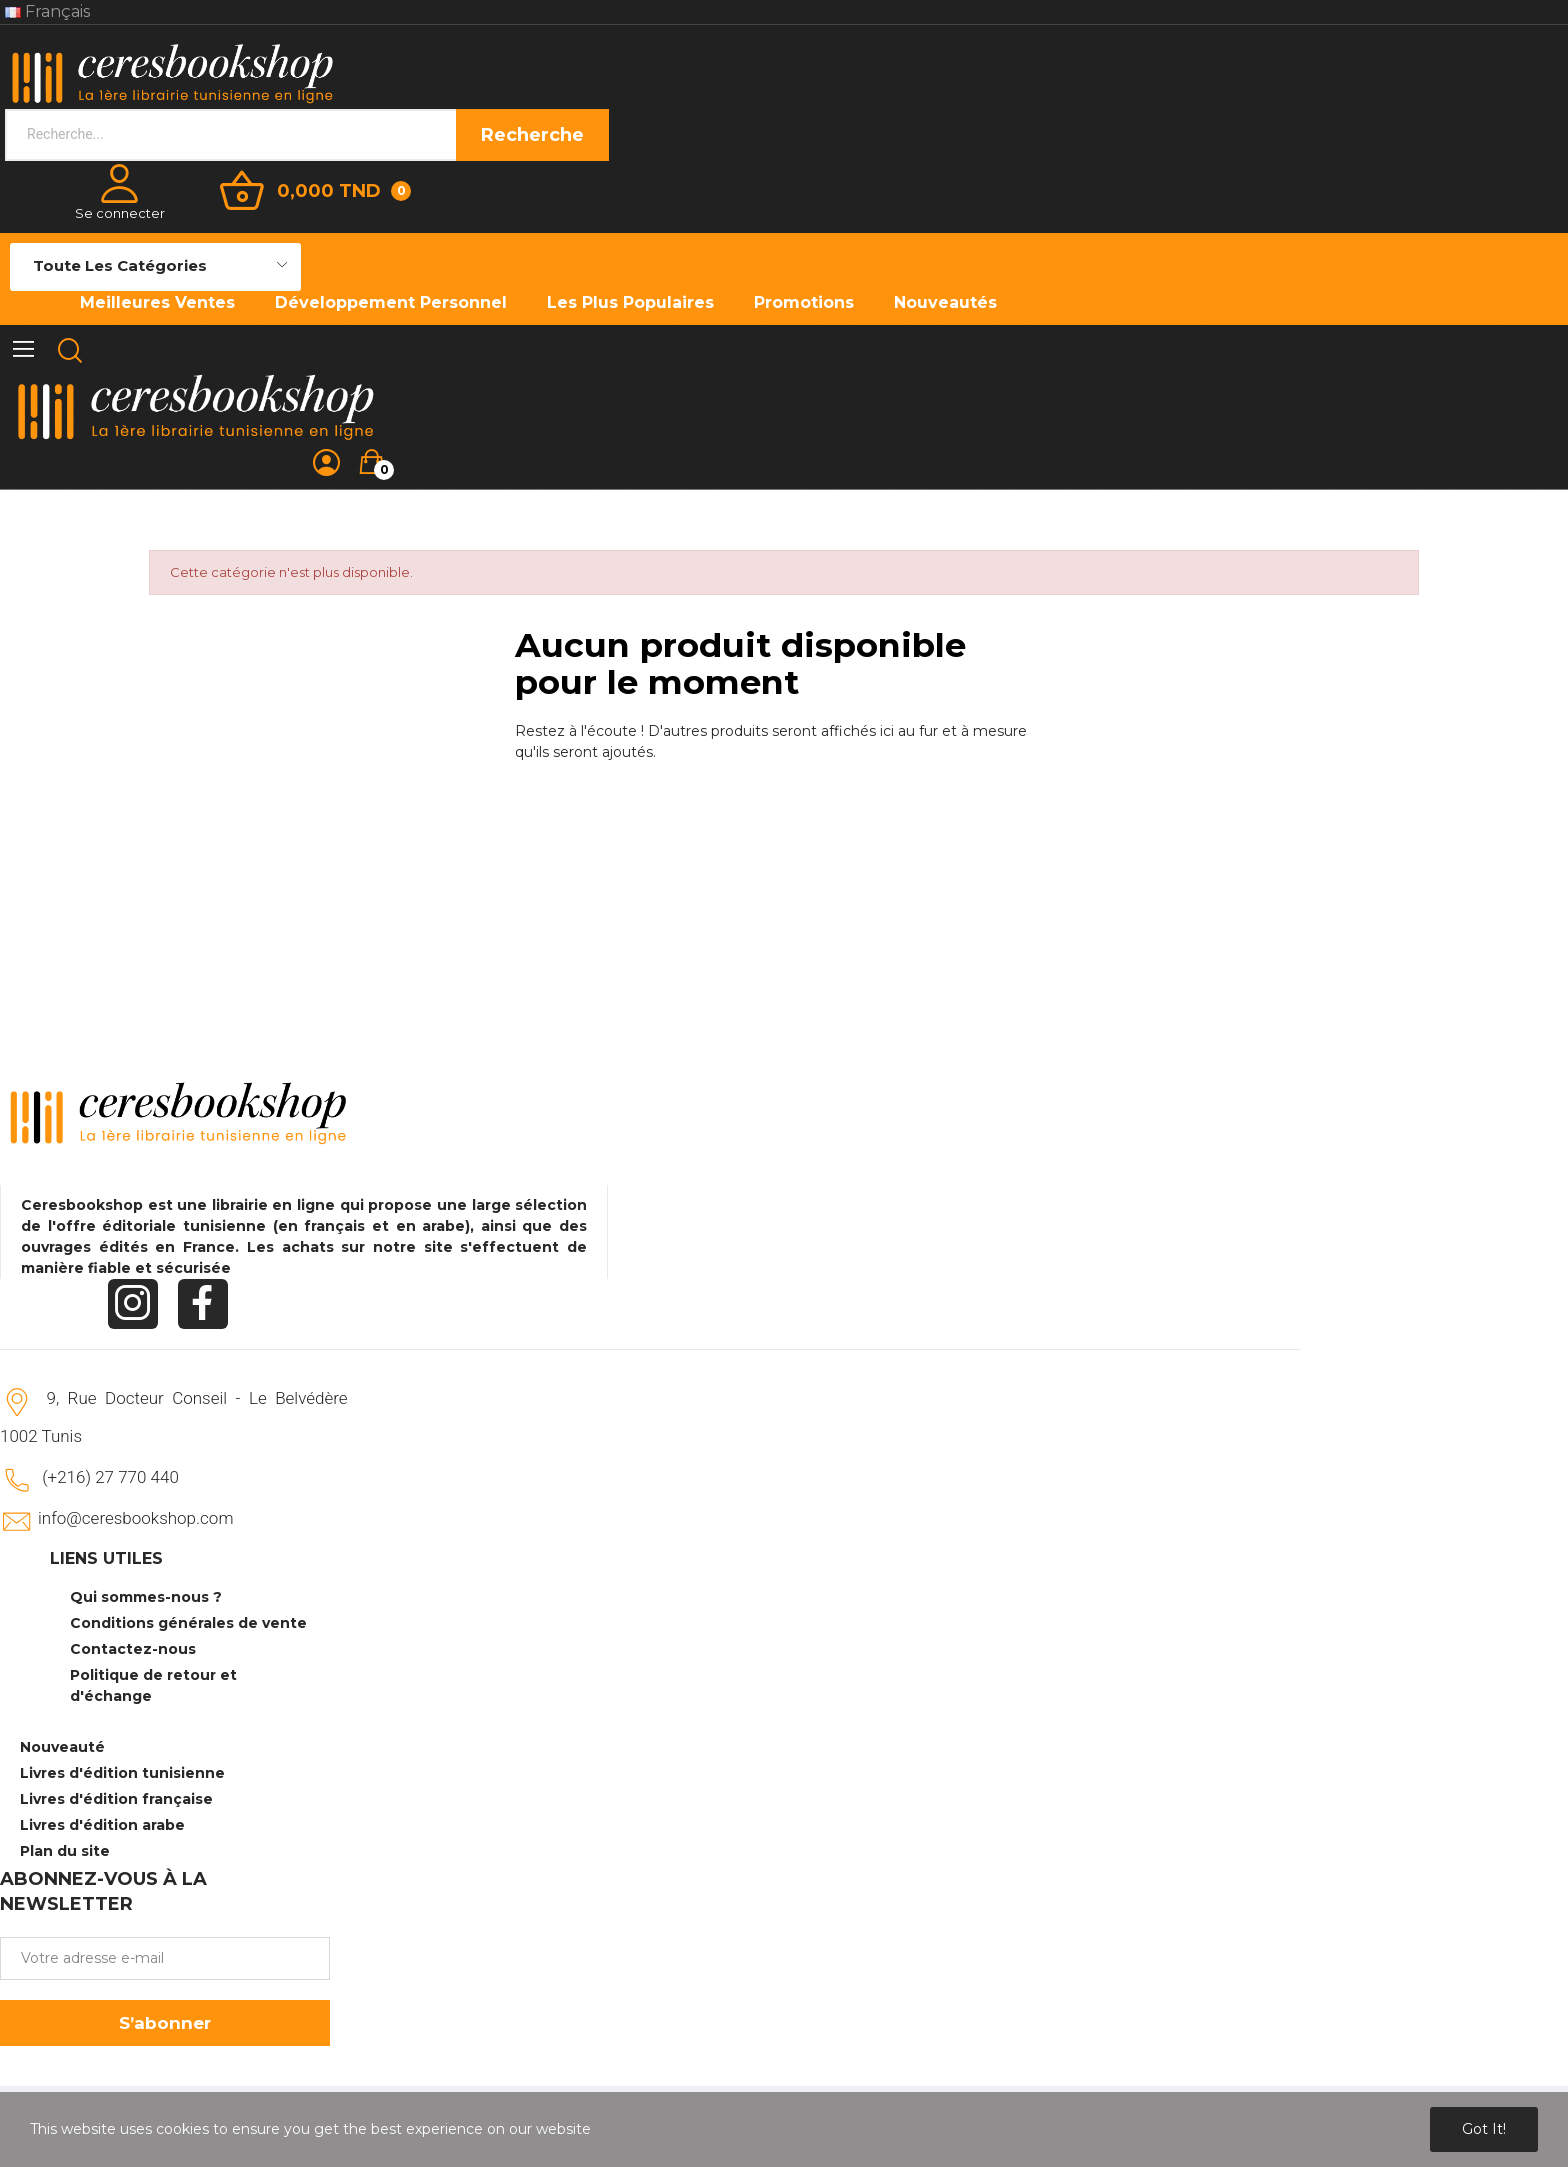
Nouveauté (62, 1747)
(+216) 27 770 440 (110, 1477)
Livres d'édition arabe (102, 1825)
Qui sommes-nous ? (146, 1597)
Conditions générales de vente (188, 1623)
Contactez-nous (133, 1649)
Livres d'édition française (116, 1799)
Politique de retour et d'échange (153, 1685)
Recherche (532, 135)
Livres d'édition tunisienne (122, 1773)
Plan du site (65, 1851)
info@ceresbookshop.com (135, 1518)
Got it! (1484, 2129)
